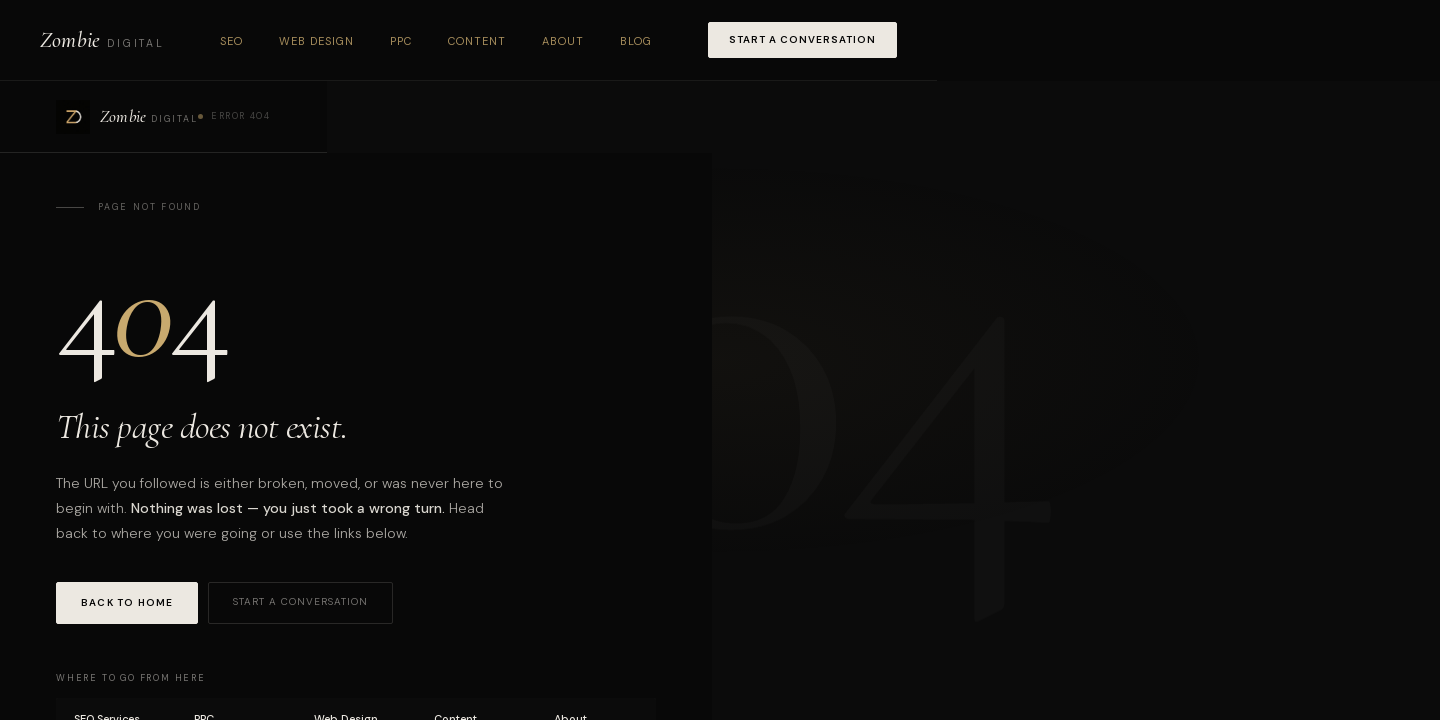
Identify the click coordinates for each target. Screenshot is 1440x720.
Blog (636, 41)
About (563, 41)
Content (477, 41)
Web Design (316, 41)
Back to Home (127, 602)
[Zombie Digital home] (102, 40)
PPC (401, 41)
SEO (231, 41)
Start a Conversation (802, 39)
